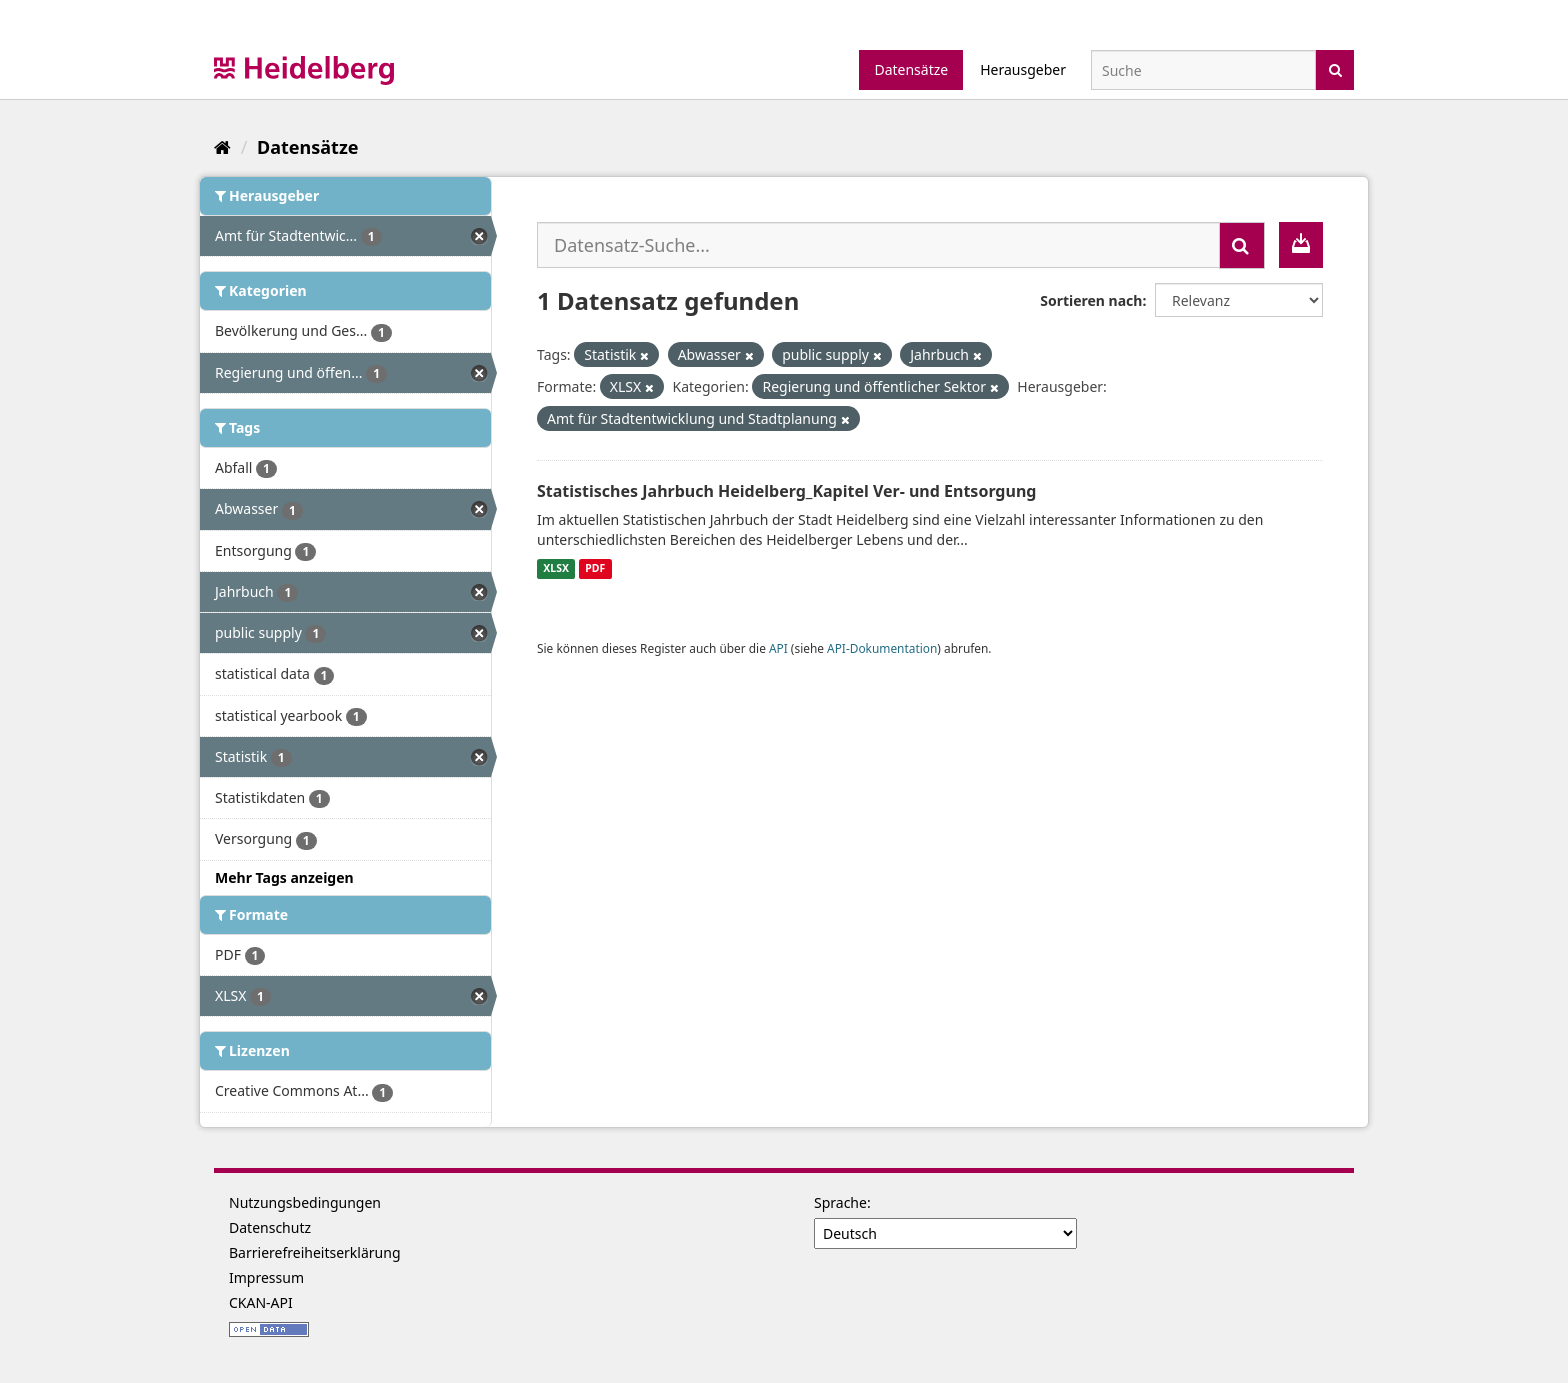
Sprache (840, 1202)
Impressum (266, 1277)
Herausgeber (1023, 69)
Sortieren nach (1091, 300)
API (778, 648)
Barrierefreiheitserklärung (315, 1252)
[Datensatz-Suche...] (878, 245)
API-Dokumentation (882, 648)
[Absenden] (1335, 68)
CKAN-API (261, 1302)
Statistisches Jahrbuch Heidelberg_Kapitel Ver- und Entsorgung (786, 491)
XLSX (556, 569)
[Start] (222, 147)
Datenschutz (270, 1227)
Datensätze (911, 69)
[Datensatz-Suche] (1203, 70)
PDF (595, 569)
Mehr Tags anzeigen (284, 877)
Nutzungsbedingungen (305, 1202)
